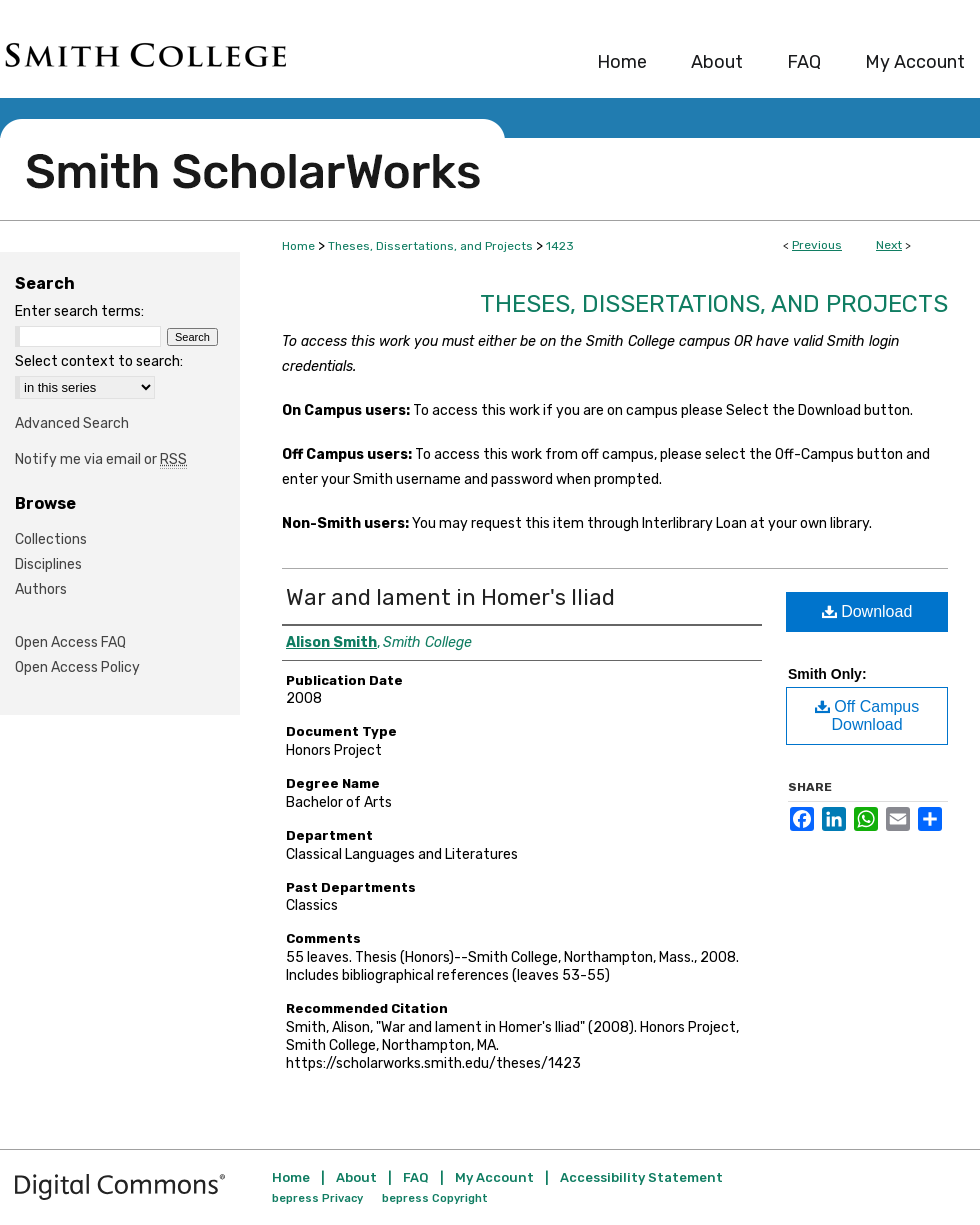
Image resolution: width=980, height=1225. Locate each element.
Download (867, 611)
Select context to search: (99, 361)
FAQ (416, 1177)
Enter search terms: (79, 311)
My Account (494, 1177)
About (356, 1177)
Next (889, 245)
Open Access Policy (77, 667)
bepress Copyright (435, 1198)
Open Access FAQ (70, 642)
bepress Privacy (317, 1198)
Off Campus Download (867, 715)
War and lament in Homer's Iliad (450, 597)
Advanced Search (72, 423)
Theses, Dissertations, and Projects (430, 246)
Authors (41, 589)
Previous (817, 245)
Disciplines (48, 564)
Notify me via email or (101, 459)
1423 (560, 246)
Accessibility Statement (641, 1177)
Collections (51, 539)
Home (298, 246)
